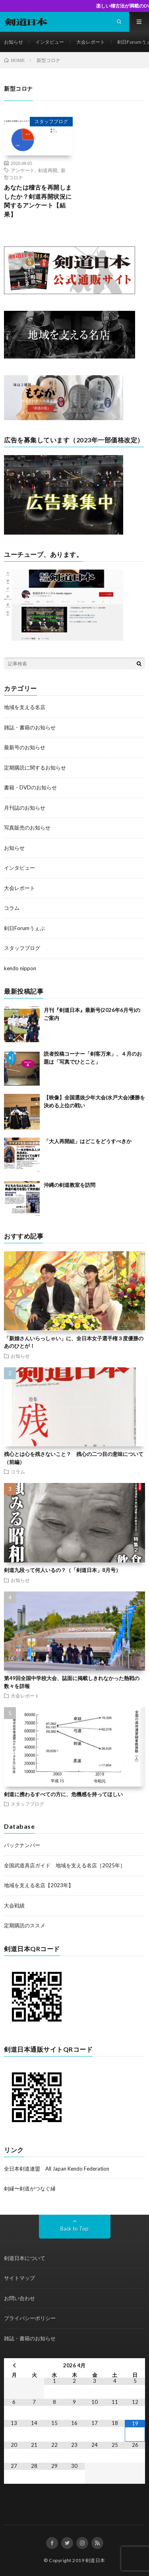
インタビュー (49, 42)
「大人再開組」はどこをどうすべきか (88, 1141)
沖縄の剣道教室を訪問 (69, 1185)
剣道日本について (24, 2258)
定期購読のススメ (24, 1925)
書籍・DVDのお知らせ (30, 787)
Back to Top (74, 2228)
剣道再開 (47, 170)
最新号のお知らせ (24, 747)
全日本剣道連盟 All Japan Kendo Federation (56, 2168)
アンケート (23, 170)
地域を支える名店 (24, 707)
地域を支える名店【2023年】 (39, 1885)
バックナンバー (22, 1845)
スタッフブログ (51, 121)
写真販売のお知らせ (27, 827)
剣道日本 (95, 2560)
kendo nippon (20, 968)
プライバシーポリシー (30, 2318)
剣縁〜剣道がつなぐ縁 (30, 2188)
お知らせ (13, 42)
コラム (11, 908)
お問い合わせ (19, 2298)
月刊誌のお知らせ (24, 807)
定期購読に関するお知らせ (35, 767)
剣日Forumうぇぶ (24, 928)
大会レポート (90, 42)
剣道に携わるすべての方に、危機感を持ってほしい (63, 1794)
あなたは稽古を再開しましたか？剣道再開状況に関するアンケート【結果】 (38, 201)
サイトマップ (19, 2278)
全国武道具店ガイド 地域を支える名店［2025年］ (64, 1865)
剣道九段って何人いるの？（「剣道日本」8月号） (62, 1570)
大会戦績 (14, 1905)
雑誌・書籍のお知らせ (30, 727)
